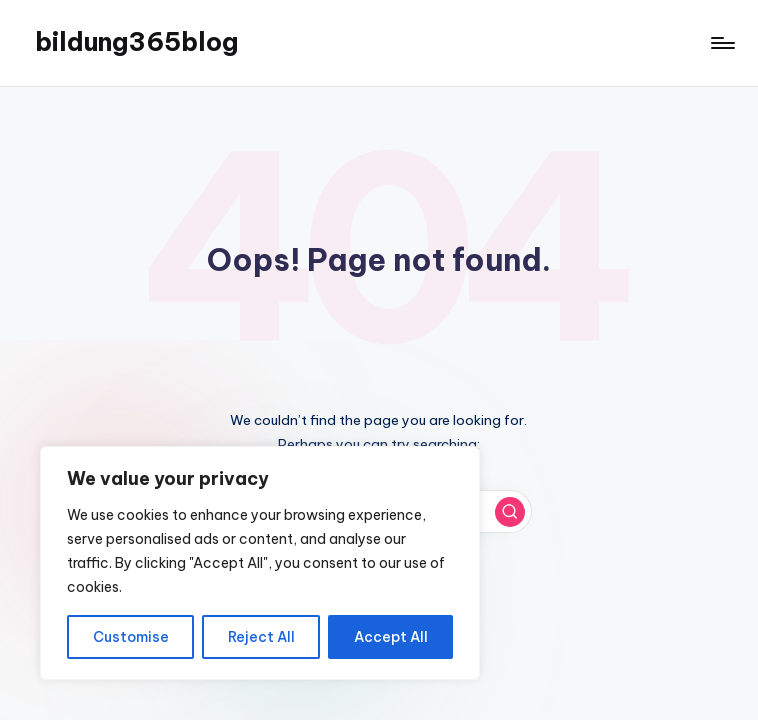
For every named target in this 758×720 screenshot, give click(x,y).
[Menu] (721, 43)
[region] (260, 563)
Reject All (261, 637)
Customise (131, 637)
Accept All (391, 637)
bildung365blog (136, 42)
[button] (510, 512)
